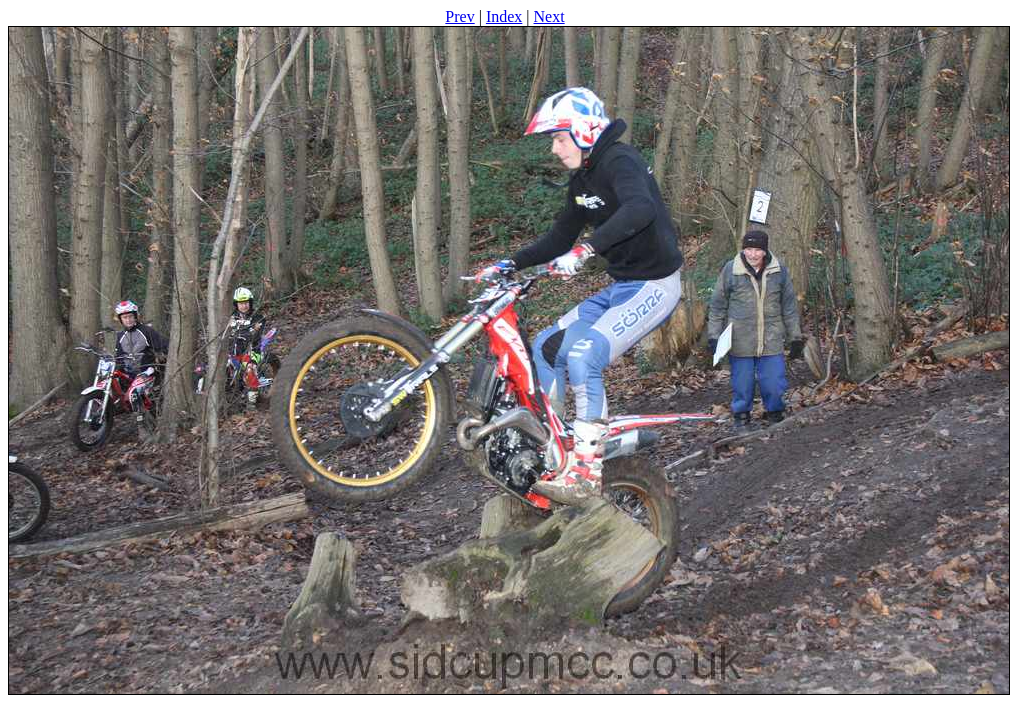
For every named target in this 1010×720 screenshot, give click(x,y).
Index (504, 16)
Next (549, 16)
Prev (459, 16)
